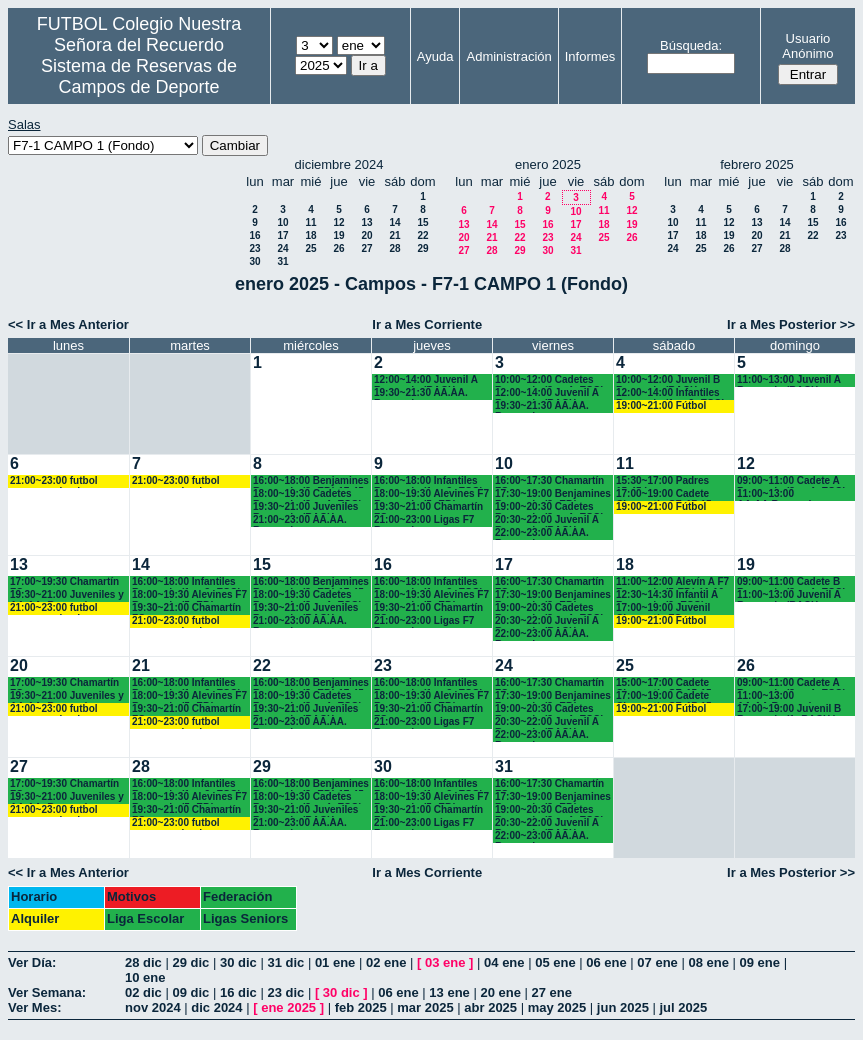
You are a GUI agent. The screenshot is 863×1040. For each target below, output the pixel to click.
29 (422, 248)
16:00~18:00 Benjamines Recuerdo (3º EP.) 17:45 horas (311, 481)
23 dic (285, 992)
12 (338, 222)
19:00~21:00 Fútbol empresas (661, 406)
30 (254, 261)
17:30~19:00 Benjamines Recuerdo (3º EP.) (553, 494)
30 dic (238, 962)
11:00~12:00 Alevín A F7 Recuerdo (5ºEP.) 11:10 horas (672, 582)
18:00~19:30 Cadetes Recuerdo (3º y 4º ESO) (307, 494)
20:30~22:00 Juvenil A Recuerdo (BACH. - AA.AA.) (547, 520)
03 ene (445, 962)
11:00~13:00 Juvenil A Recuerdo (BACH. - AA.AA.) (789, 380)
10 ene (145, 977)
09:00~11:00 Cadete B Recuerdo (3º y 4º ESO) (791, 582)
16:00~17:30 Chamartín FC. (549, 481)
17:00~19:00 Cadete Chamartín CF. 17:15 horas (664, 494)
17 (282, 235)
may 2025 (557, 1007)
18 (310, 235)
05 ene (555, 962)
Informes (590, 56)
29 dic (190, 962)
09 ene (760, 962)
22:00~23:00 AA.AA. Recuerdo (542, 533)
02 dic (143, 992)
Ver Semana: (47, 992)
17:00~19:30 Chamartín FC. (64, 582)
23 (254, 248)
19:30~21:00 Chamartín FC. (428, 507)
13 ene (449, 992)
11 (310, 222)
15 (422, 222)
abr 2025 (490, 1007)
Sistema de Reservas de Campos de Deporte (139, 76)
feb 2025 (361, 1007)
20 (366, 235)
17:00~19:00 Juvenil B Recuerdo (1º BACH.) (789, 709)
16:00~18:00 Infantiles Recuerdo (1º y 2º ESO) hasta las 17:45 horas (428, 481)
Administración (508, 56)
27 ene (552, 992)
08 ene (708, 962)
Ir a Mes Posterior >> (791, 324)
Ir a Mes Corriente (427, 324)
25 (310, 248)
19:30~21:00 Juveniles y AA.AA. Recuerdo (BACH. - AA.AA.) (67, 595)
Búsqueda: (691, 45)
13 (366, 222)
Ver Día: (32, 962)
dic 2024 (216, 1007)
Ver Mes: (34, 1007)
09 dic (190, 992)
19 (338, 235)
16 (254, 235)
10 (282, 222)
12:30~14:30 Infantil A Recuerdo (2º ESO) (667, 595)
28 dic (143, 962)
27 (366, 248)
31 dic (285, 962)
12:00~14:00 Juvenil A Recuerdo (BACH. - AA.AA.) (426, 380)
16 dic (238, 992)
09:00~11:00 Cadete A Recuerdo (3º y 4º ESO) (791, 481)
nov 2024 (153, 1007)
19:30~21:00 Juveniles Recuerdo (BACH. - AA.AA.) (305, 507)
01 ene (335, 962)
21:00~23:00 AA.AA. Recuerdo (300, 520)
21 (394, 235)
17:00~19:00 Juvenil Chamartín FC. (663, 608)
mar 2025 (425, 1007)
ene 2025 (288, 1007)
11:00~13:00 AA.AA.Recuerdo (777, 494)
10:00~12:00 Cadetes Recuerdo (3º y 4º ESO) (549, 380)
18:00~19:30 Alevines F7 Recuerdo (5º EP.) (431, 494)
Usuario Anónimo (807, 46)
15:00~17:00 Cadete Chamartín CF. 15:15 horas (664, 683)
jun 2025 (623, 1007)
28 (394, 248)
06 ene (606, 962)
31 (282, 261)
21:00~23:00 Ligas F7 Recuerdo (424, 520)
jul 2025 (684, 1007)
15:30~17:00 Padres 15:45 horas (662, 481)
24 (282, 248)
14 (394, 222)
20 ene (500, 992)
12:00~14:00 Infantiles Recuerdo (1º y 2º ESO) (670, 393)
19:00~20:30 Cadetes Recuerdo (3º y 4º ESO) (549, 507)
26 (338, 248)
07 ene (657, 962)
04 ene (504, 962)
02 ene (386, 962)
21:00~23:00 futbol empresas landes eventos (54, 481)
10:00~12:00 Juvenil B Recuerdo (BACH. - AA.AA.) (668, 380)
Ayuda (435, 56)
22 (422, 235)
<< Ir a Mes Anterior (68, 324)
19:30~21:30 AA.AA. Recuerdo (421, 393)
